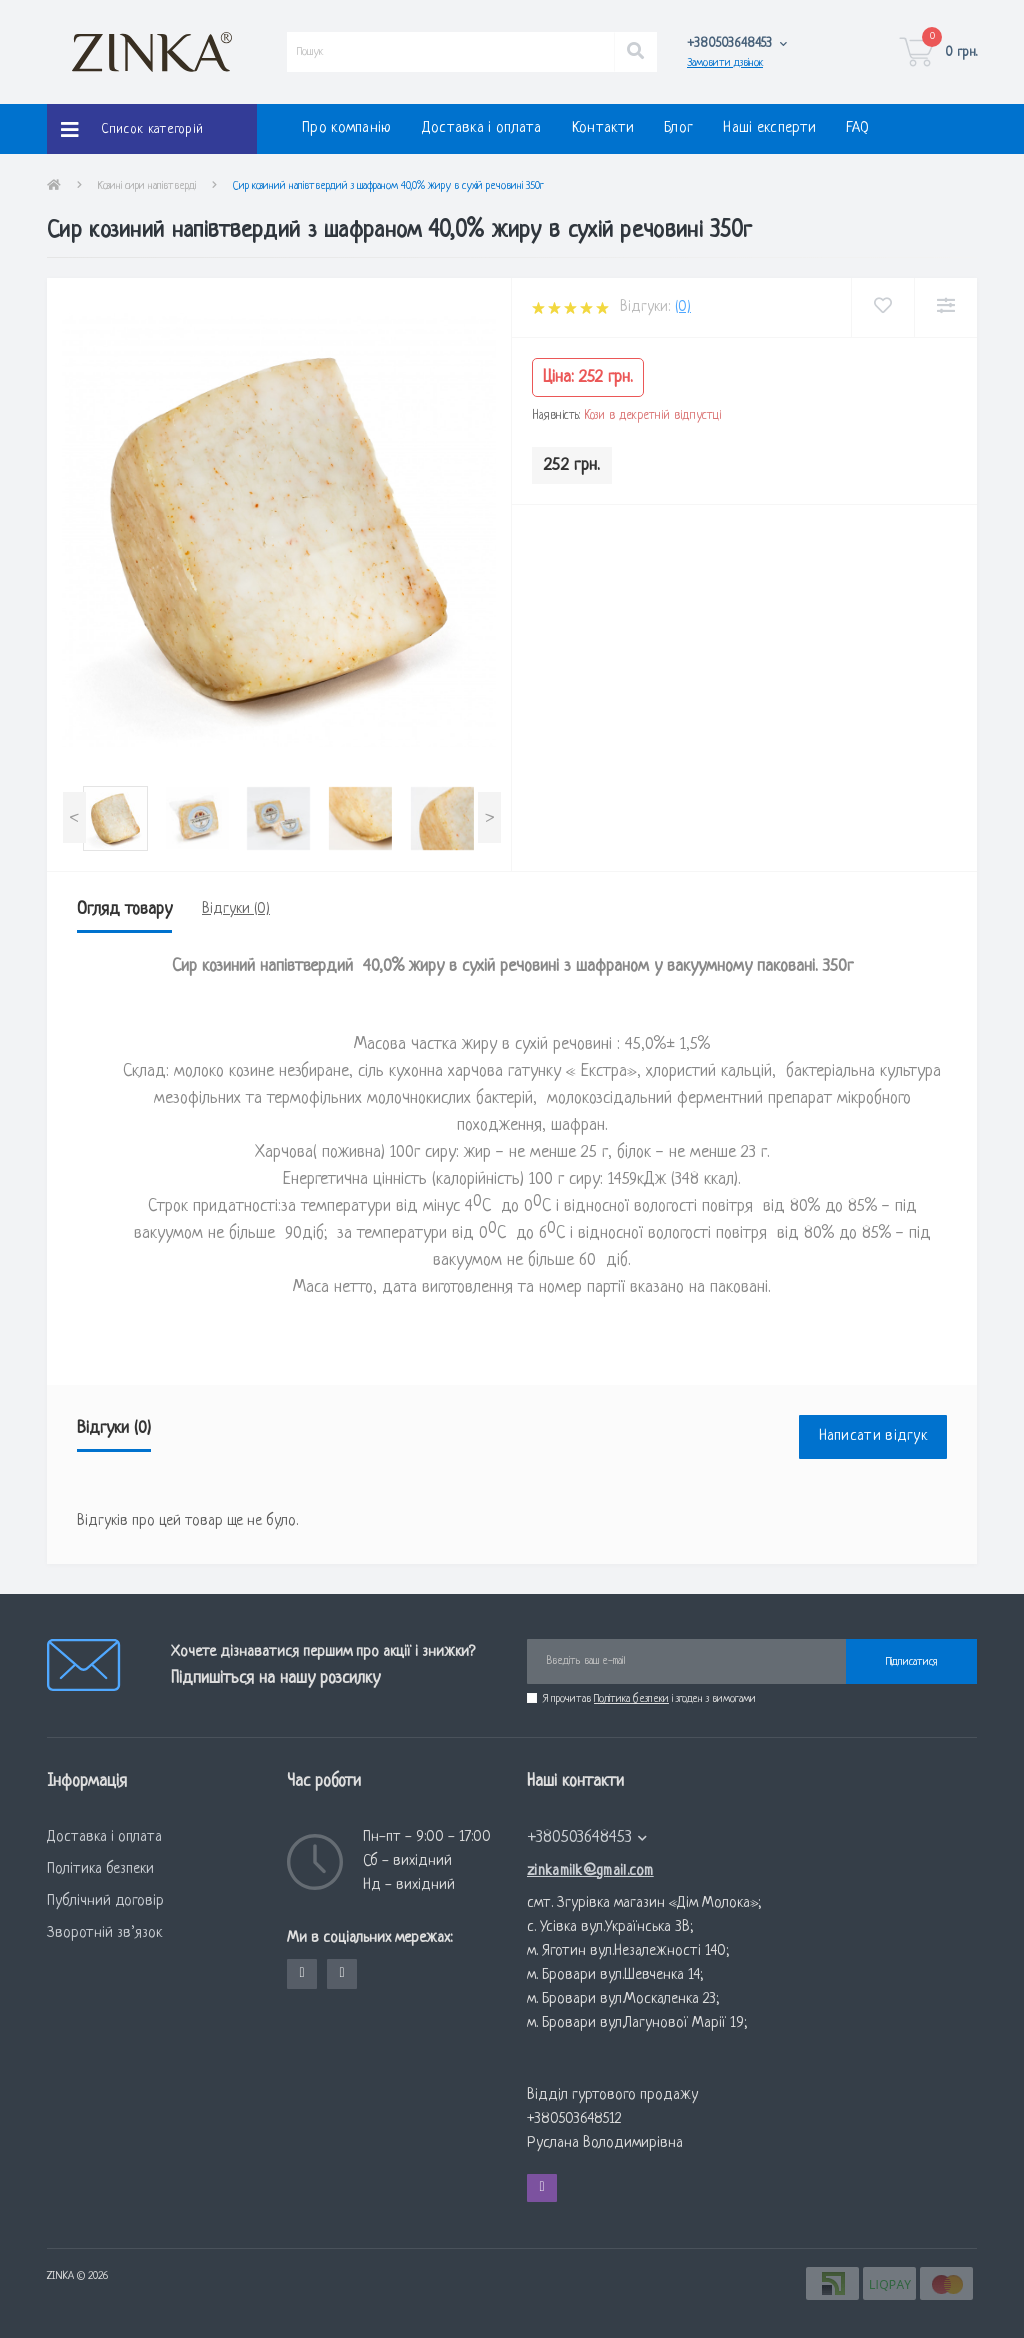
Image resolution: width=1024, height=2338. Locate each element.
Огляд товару (124, 909)
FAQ (857, 128)
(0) (683, 307)
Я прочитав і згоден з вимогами (649, 1699)
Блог (678, 128)
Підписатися (911, 1662)
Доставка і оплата (482, 128)
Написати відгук (873, 1436)
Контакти (603, 128)
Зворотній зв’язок (104, 1933)
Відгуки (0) (236, 909)
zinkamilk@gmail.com (590, 1871)
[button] (737, 43)
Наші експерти (769, 128)
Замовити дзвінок (725, 63)
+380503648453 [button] (587, 1837)
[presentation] (74, 817)
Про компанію (347, 128)
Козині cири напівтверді (147, 186)
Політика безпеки (631, 1699)
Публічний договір (105, 1901)
